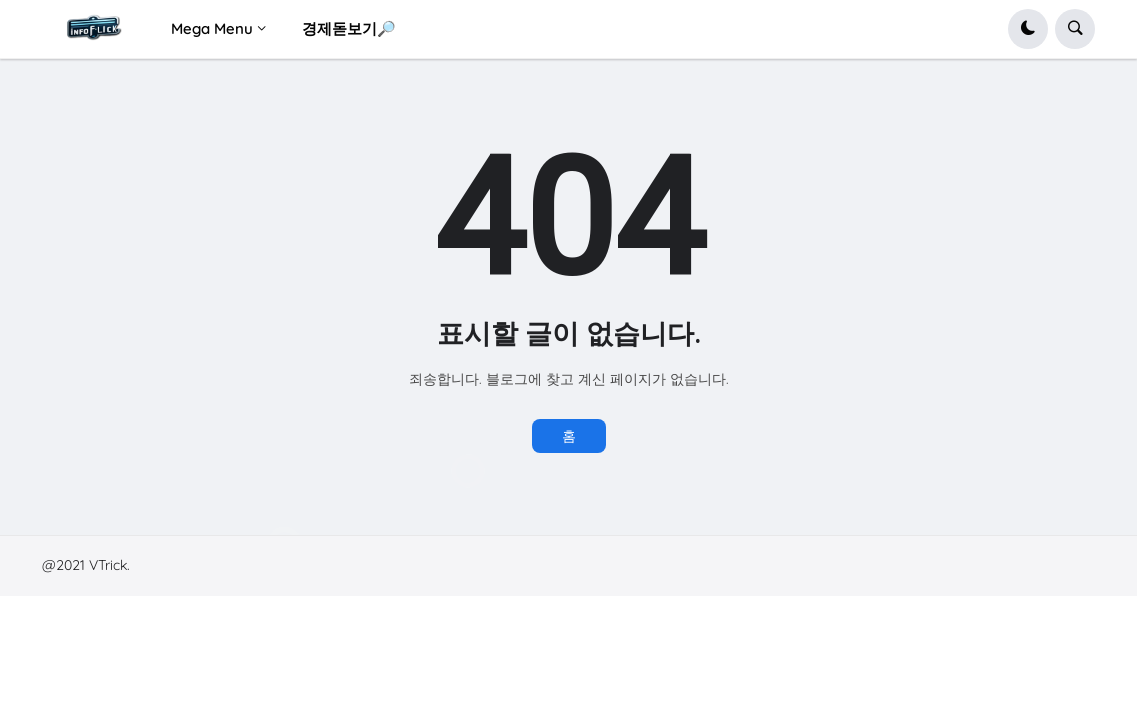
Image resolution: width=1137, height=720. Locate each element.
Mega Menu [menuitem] (212, 28)
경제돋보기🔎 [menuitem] (349, 28)
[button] (1028, 29)
